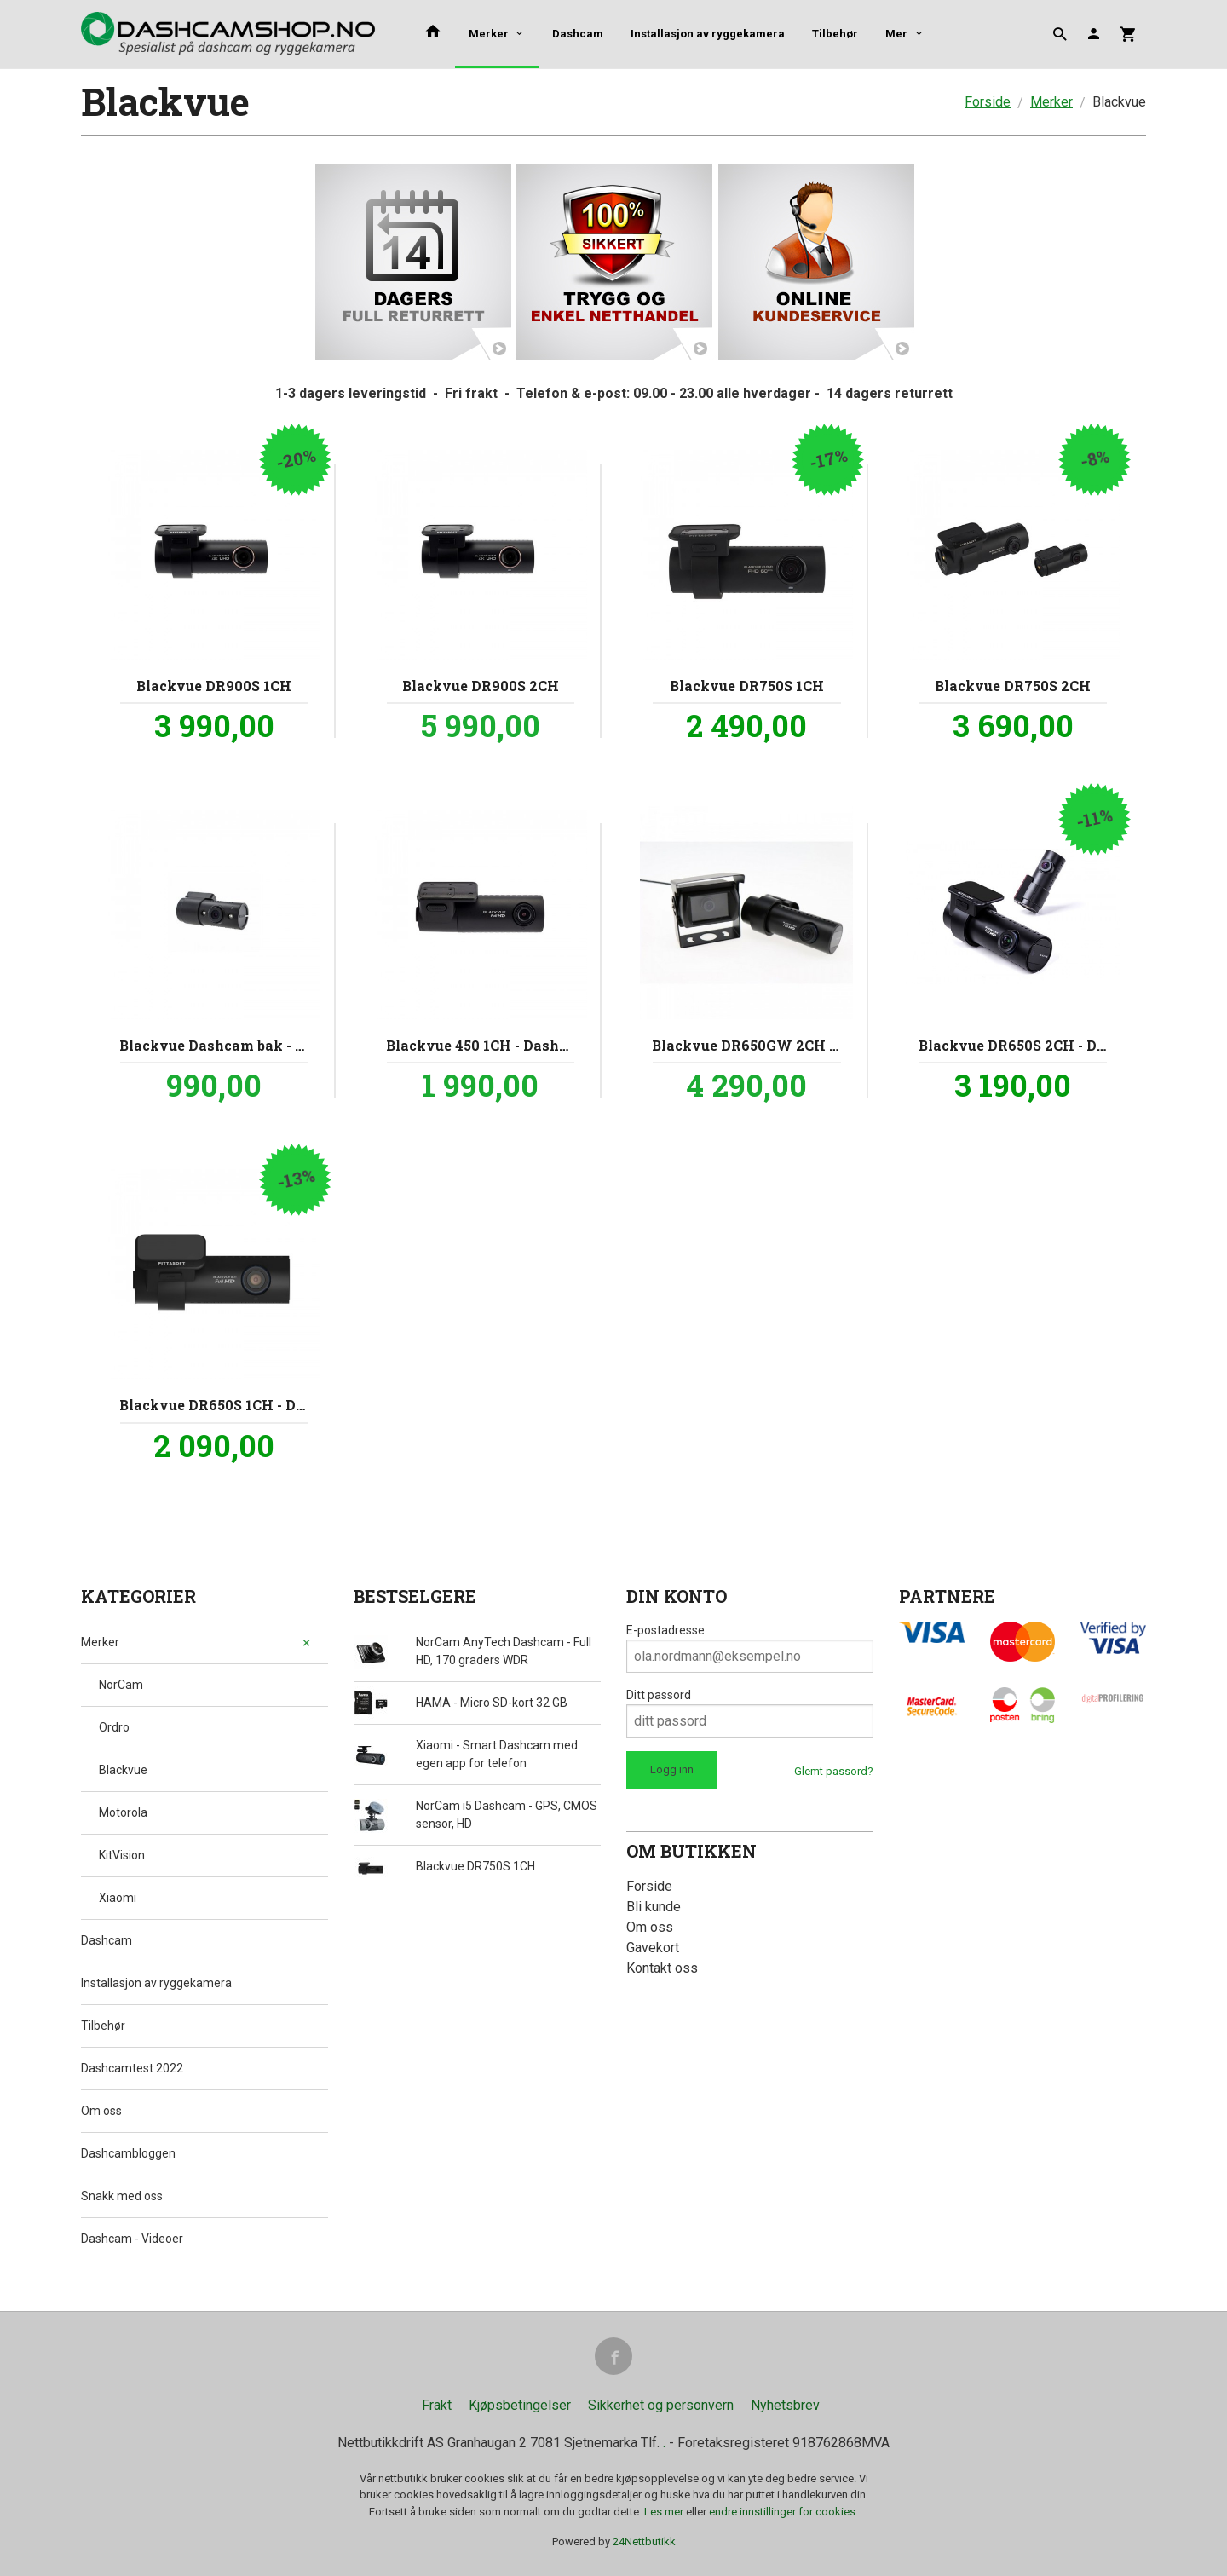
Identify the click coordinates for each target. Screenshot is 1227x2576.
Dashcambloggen (128, 2153)
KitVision (122, 1855)
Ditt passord (658, 1695)
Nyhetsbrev (785, 2405)
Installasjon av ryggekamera (708, 33)
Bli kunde (653, 1907)
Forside (988, 102)
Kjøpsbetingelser (520, 2405)
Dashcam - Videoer (132, 2238)
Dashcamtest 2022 (132, 2068)
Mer (896, 33)
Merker (489, 33)
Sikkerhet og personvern (661, 2405)
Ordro (114, 1727)
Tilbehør (835, 33)
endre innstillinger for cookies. (783, 2511)
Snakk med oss (122, 2196)
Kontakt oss (662, 1968)
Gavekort (652, 1947)
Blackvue (123, 1770)
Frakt (437, 2405)
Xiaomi (117, 1898)
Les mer (665, 2511)
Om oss (101, 2111)
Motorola (123, 1812)
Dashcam (577, 33)
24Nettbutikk (644, 2541)
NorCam (121, 1684)
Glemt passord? (833, 1771)
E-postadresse (665, 1630)
